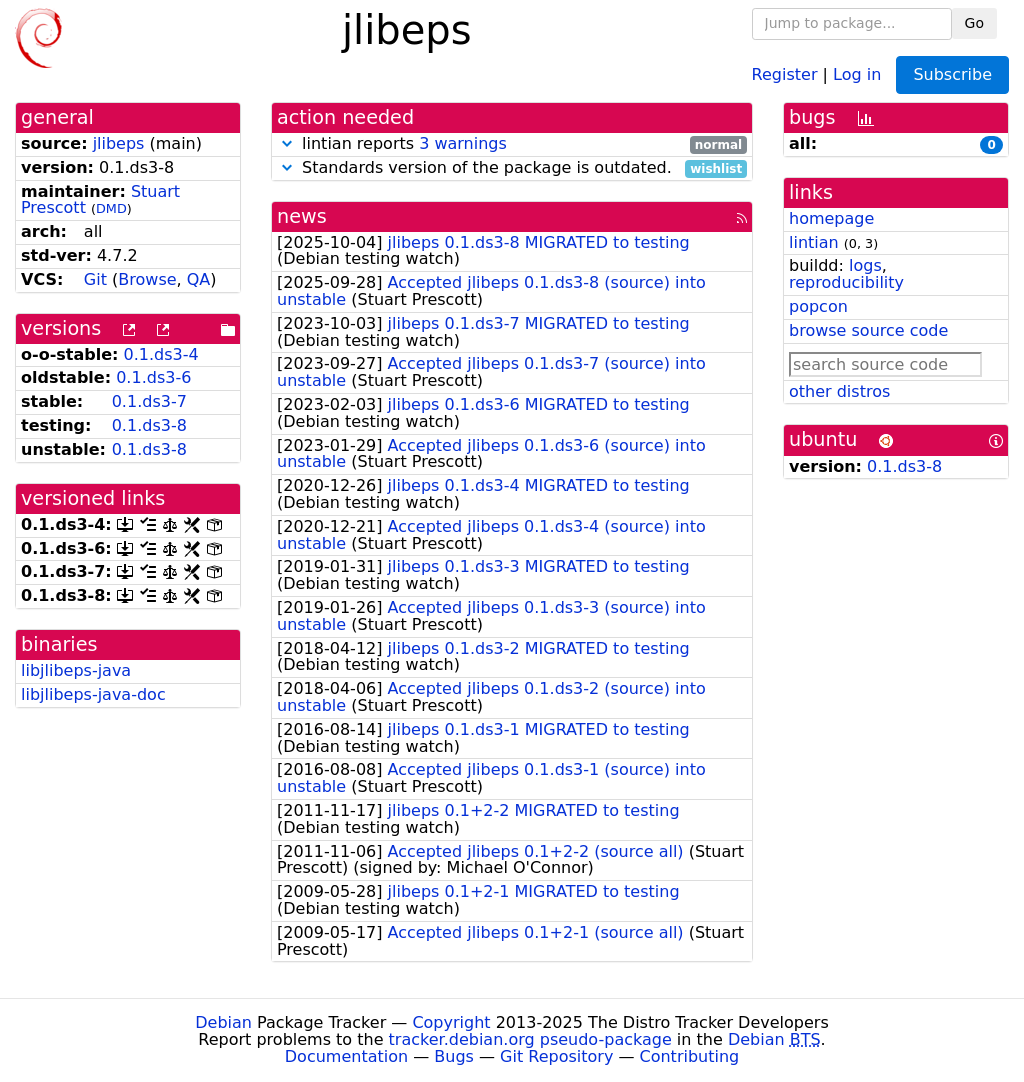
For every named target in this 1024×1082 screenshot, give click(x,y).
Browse (147, 279)
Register (785, 73)
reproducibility (846, 282)
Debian (223, 1022)
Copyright (451, 1022)
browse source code (868, 330)
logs (865, 265)
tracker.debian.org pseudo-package (530, 1039)
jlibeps (119, 143)
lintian (814, 242)
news (302, 216)
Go (974, 23)
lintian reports (512, 144)
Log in (857, 73)
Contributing (690, 1056)
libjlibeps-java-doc (93, 694)
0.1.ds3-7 (149, 401)
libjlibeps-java (76, 670)
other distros (839, 391)
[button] (287, 143)
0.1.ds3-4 (161, 354)
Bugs (454, 1056)
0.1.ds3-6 (153, 377)
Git (95, 279)
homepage (831, 218)
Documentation (346, 1056)
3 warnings (463, 143)
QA (199, 279)
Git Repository (556, 1056)
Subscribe (952, 74)
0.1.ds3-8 (149, 425)
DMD (111, 208)
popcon (818, 306)
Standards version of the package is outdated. (512, 168)
